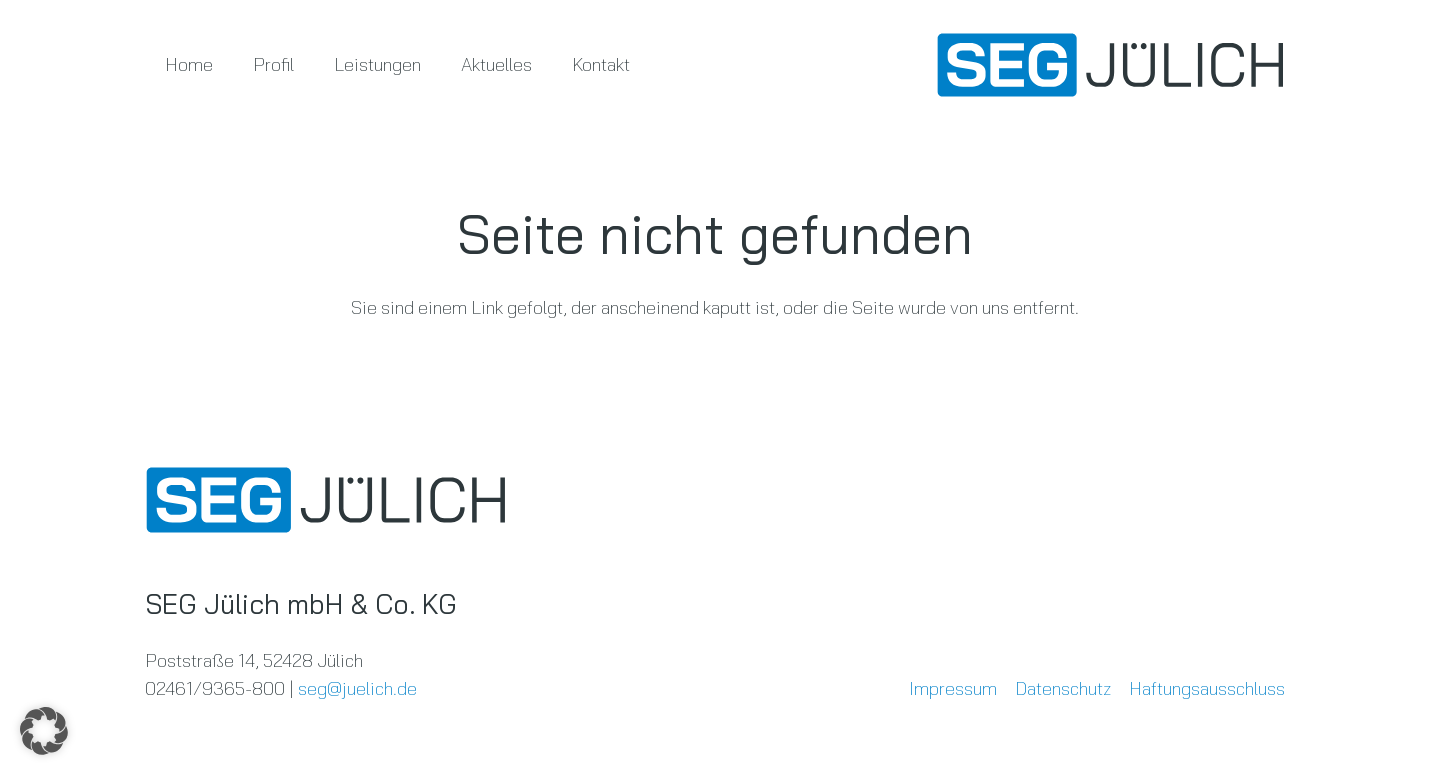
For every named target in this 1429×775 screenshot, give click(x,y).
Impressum (953, 688)
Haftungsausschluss (1207, 688)
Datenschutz (1063, 688)
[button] (44, 731)
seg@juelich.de (357, 688)
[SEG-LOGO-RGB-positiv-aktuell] (1110, 65)
